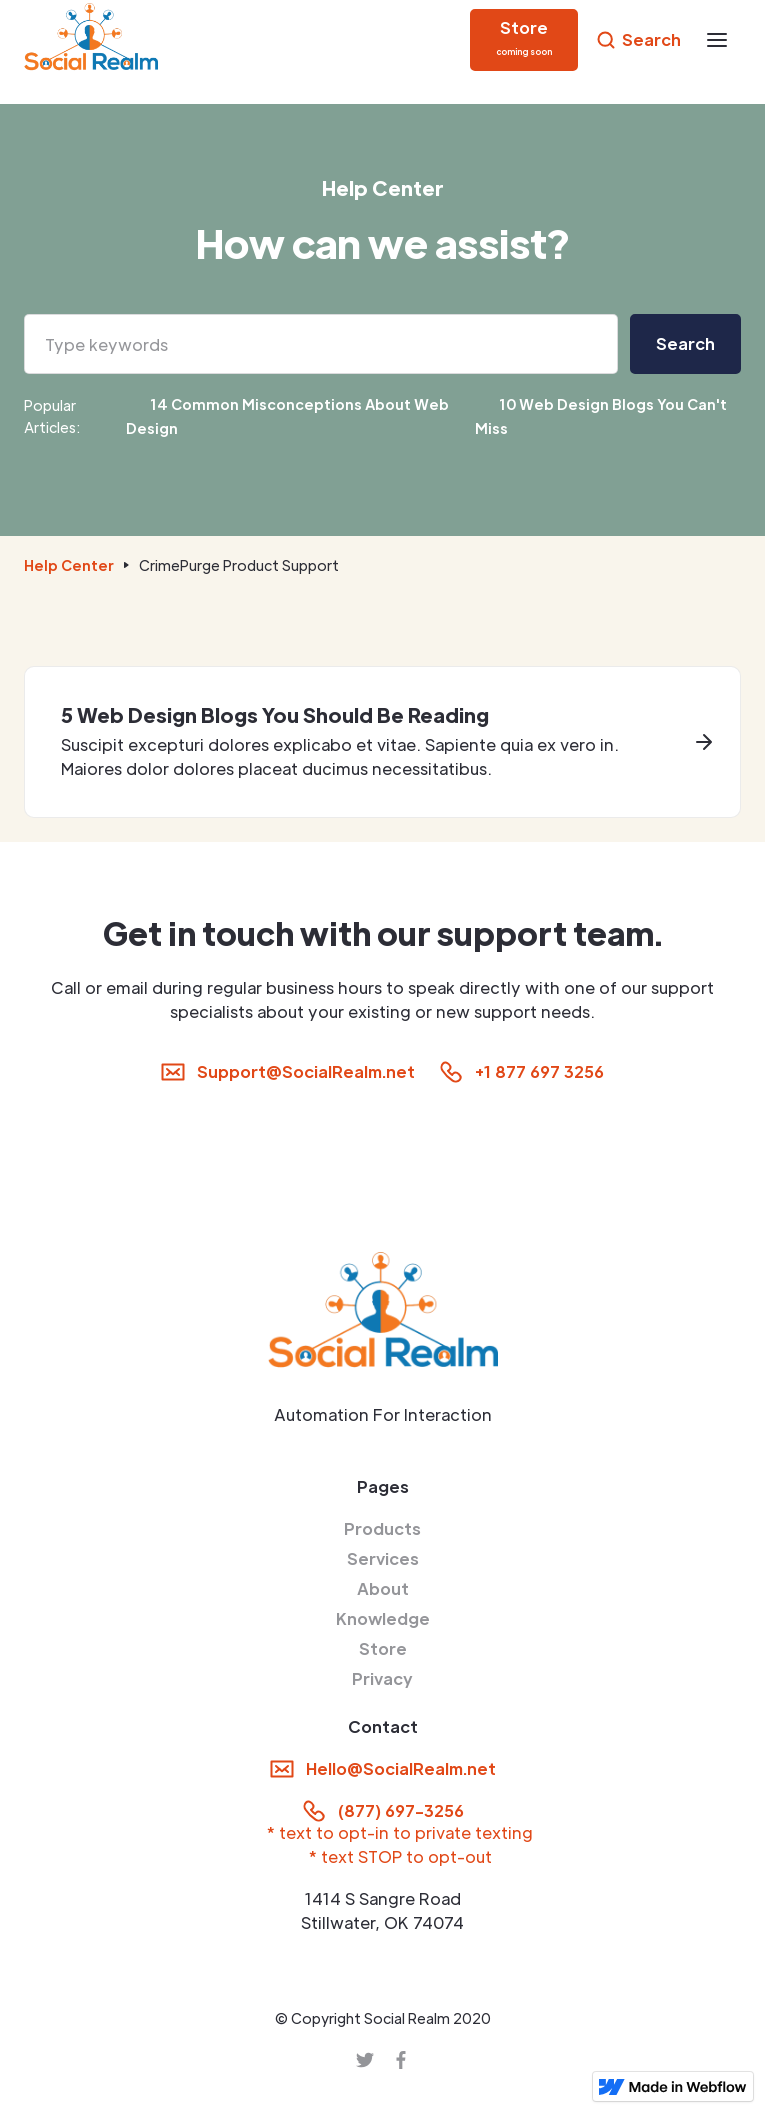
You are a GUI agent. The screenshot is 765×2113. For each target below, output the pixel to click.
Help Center (69, 565)
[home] (91, 40)
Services (383, 1558)
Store (383, 1648)
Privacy (382, 1678)
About (383, 1588)
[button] (717, 40)
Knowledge (383, 1618)
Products (382, 1528)
